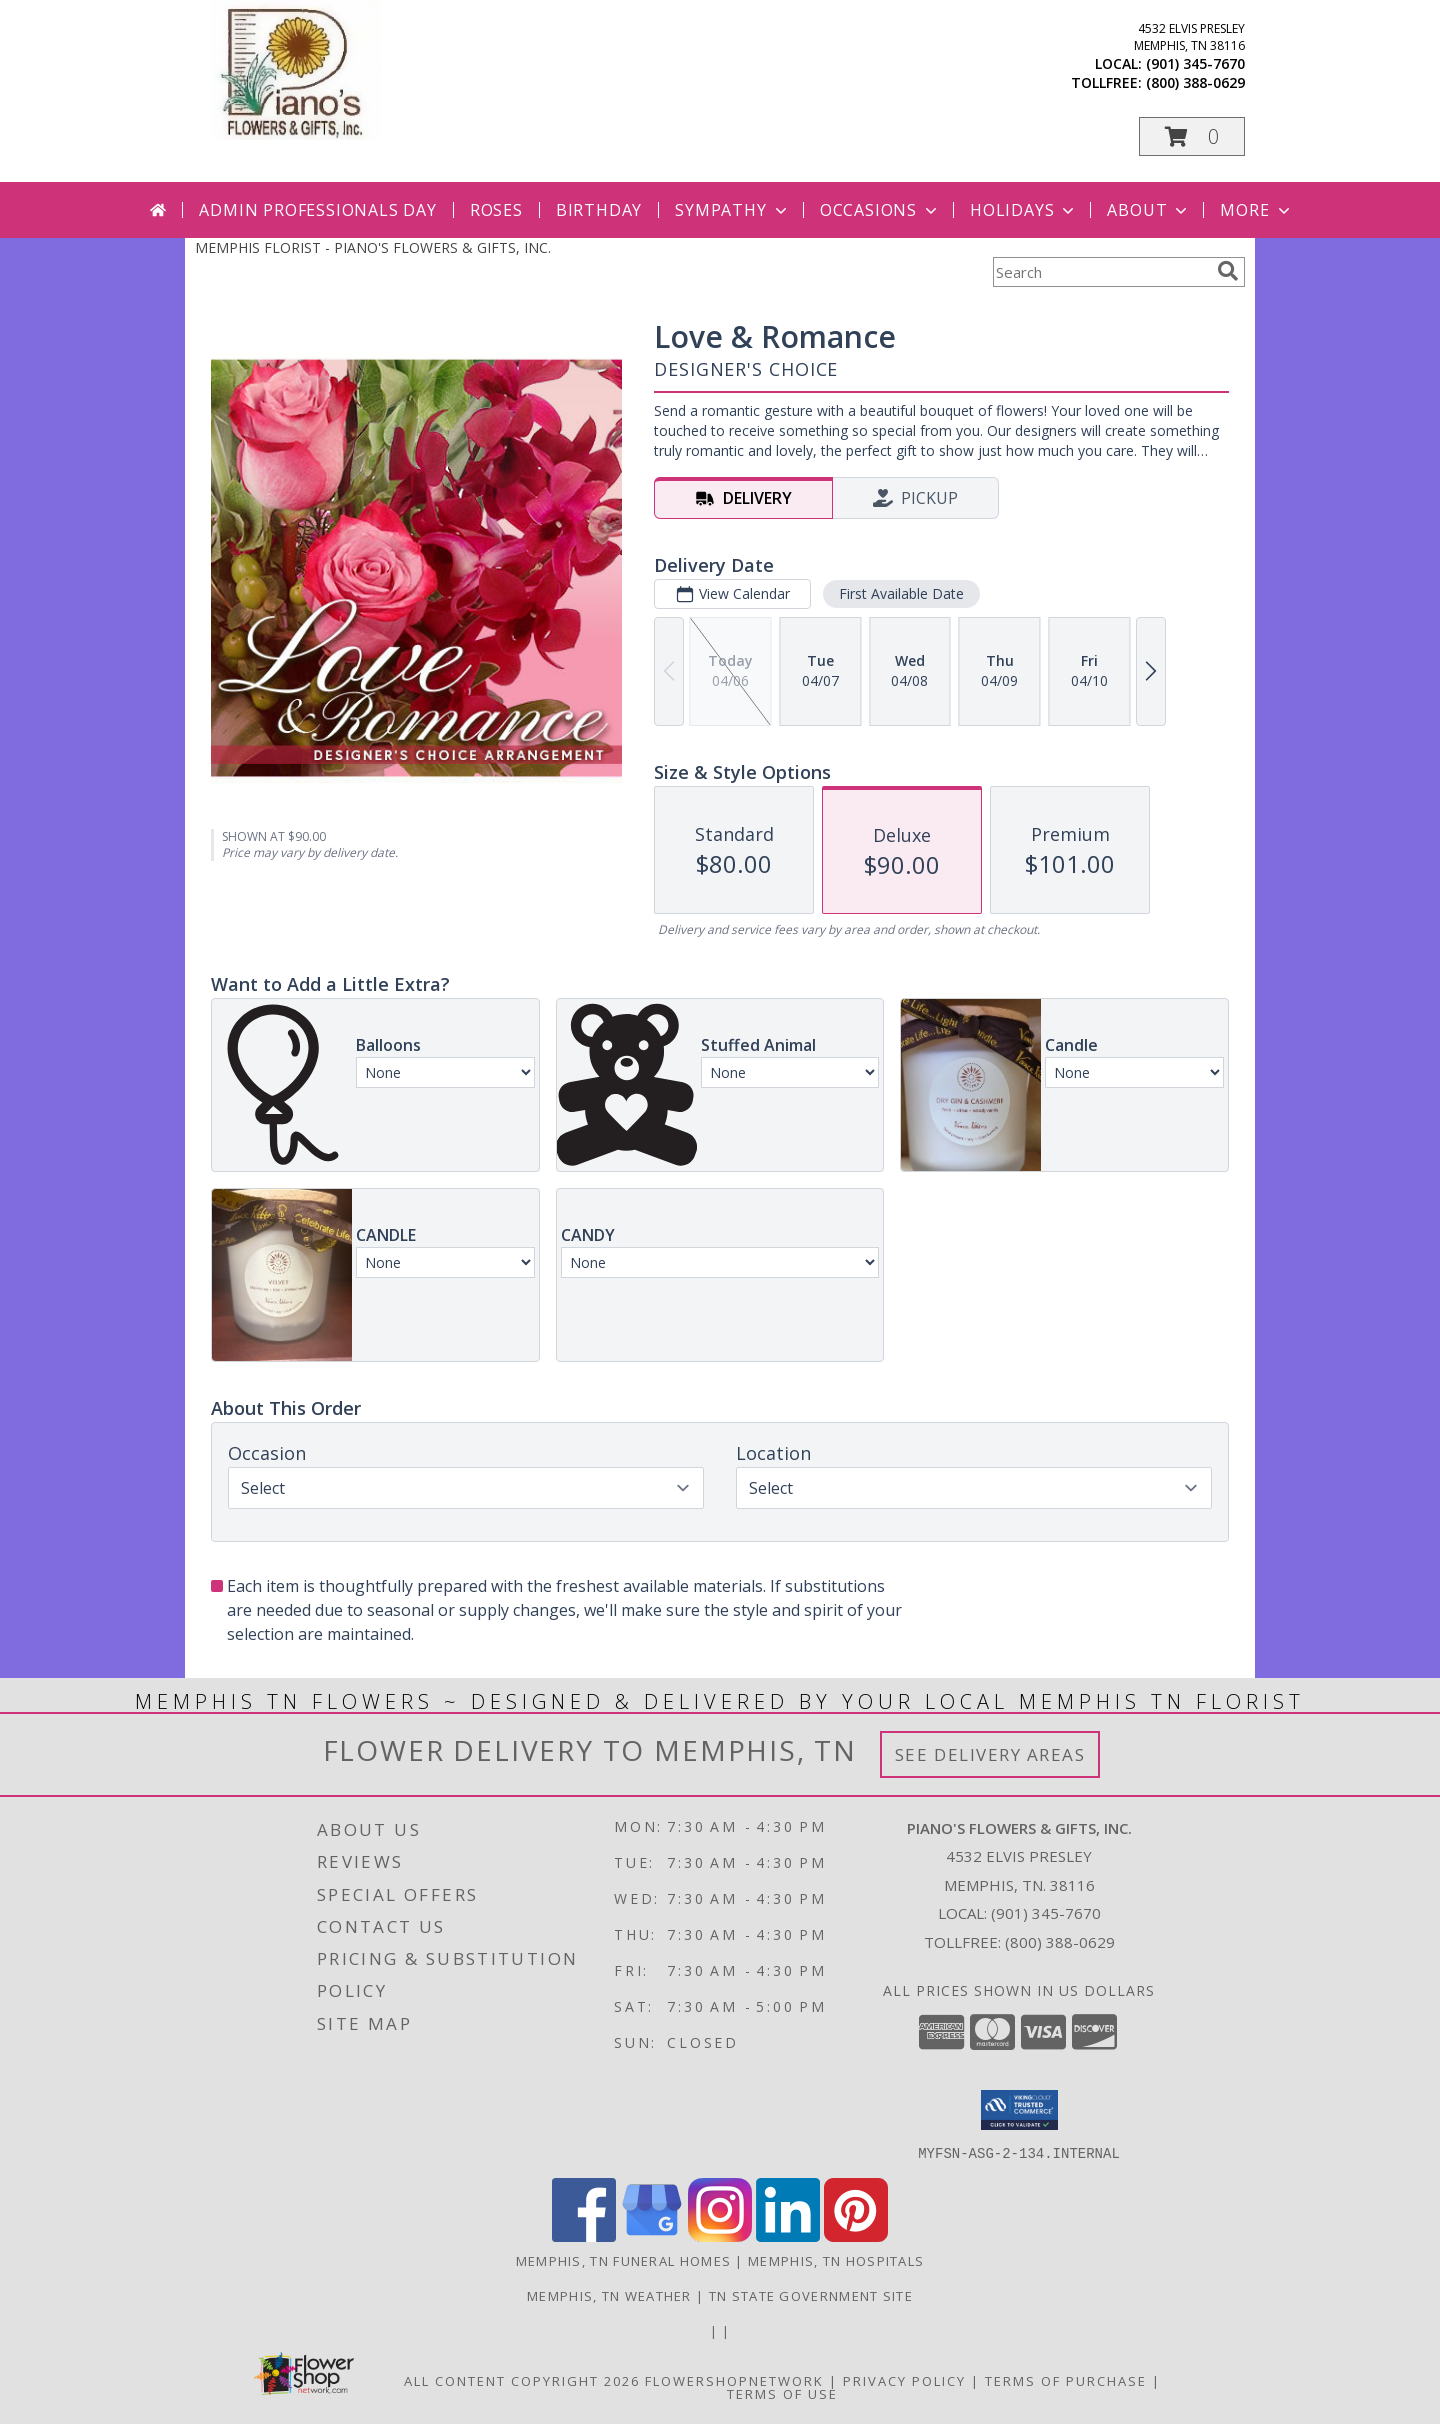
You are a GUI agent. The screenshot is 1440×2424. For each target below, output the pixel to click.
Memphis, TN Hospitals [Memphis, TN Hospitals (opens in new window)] (836, 2260)
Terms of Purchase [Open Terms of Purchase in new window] (1066, 2380)
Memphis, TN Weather (609, 2295)
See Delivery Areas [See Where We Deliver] (990, 1754)
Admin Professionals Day (317, 210)
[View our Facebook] (584, 2235)
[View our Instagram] (720, 2235)
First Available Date (901, 593)
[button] (1192, 136)
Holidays (1024, 210)
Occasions (880, 210)
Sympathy (732, 210)
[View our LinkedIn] (788, 2235)
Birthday (599, 210)
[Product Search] (1101, 272)
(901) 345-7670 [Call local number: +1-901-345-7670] (1195, 63)
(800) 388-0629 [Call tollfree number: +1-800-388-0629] (1195, 82)
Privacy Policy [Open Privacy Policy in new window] (904, 2380)
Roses (496, 210)
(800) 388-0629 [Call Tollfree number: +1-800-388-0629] (1060, 1942)
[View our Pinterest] (856, 2235)
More (1256, 210)
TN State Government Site (811, 2295)
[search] (1228, 271)
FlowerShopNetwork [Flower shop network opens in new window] (734, 2380)
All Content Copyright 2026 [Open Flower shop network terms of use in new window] (522, 2380)
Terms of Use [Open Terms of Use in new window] (782, 2393)
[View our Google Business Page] (652, 2235)
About (1149, 210)
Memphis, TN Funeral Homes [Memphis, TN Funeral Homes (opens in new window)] (624, 2260)
